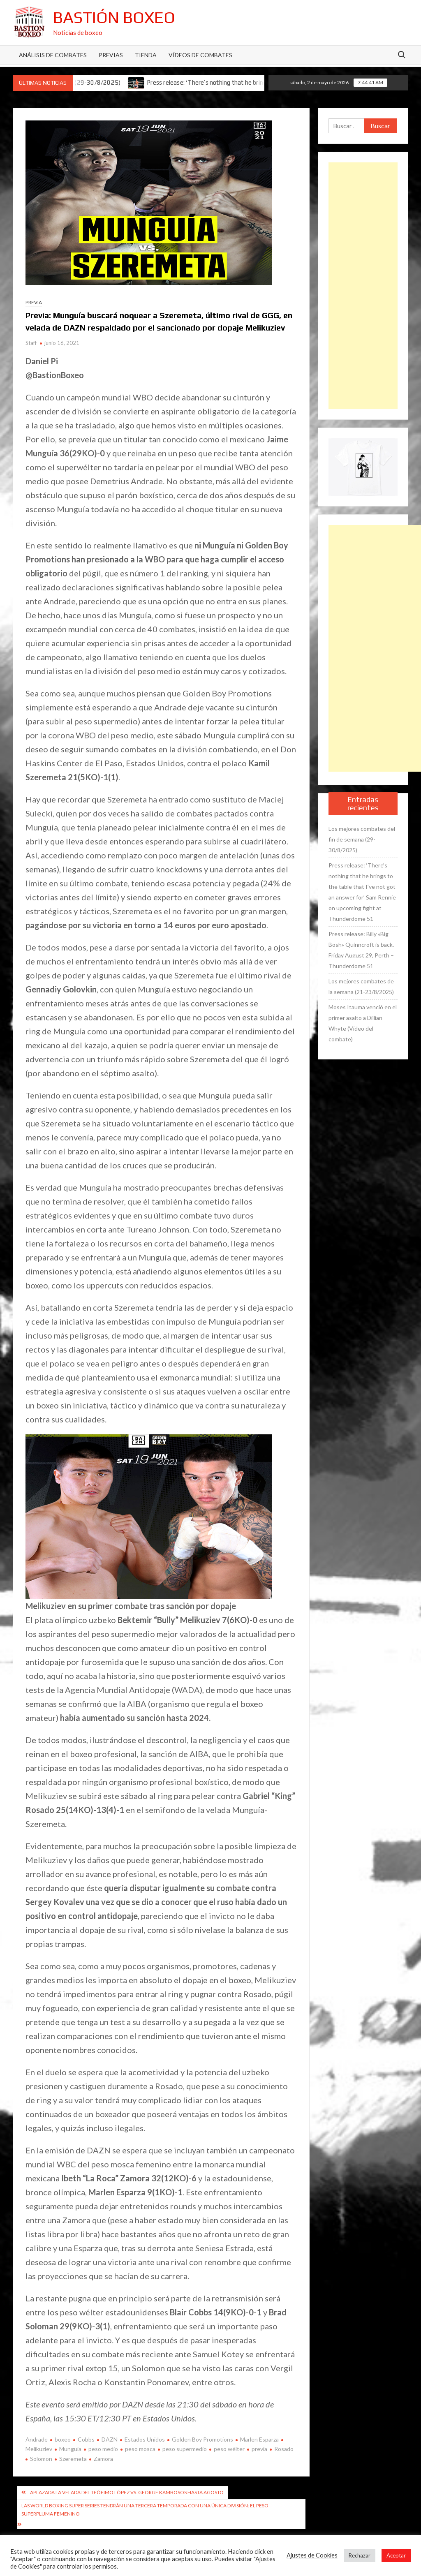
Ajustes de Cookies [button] (312, 2555)
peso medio (103, 2448)
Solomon (41, 2458)
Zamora (103, 2458)
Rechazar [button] (359, 2555)
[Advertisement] (363, 285)
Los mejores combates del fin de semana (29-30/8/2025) (361, 839)
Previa (33, 302)
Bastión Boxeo (114, 17)
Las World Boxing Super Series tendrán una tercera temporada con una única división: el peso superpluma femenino (144, 2509)
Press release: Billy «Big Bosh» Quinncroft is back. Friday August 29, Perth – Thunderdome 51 (361, 949)
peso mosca (140, 2448)
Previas (111, 54)
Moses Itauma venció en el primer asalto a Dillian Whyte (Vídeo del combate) (362, 1023)
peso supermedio (184, 2448)
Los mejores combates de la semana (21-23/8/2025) (361, 986)
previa (259, 2448)
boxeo (63, 2439)
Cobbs (86, 2439)
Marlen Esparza (259, 2439)
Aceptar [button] (396, 2555)
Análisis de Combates (53, 54)
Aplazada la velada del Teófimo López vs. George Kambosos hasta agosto (127, 2492)
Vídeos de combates (200, 54)
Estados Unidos (145, 2439)
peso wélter (229, 2448)
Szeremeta (73, 2458)
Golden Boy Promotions (202, 2439)
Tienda (146, 54)
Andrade (36, 2439)
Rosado (284, 2448)
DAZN (110, 2439)
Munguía (70, 2448)
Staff (31, 343)
